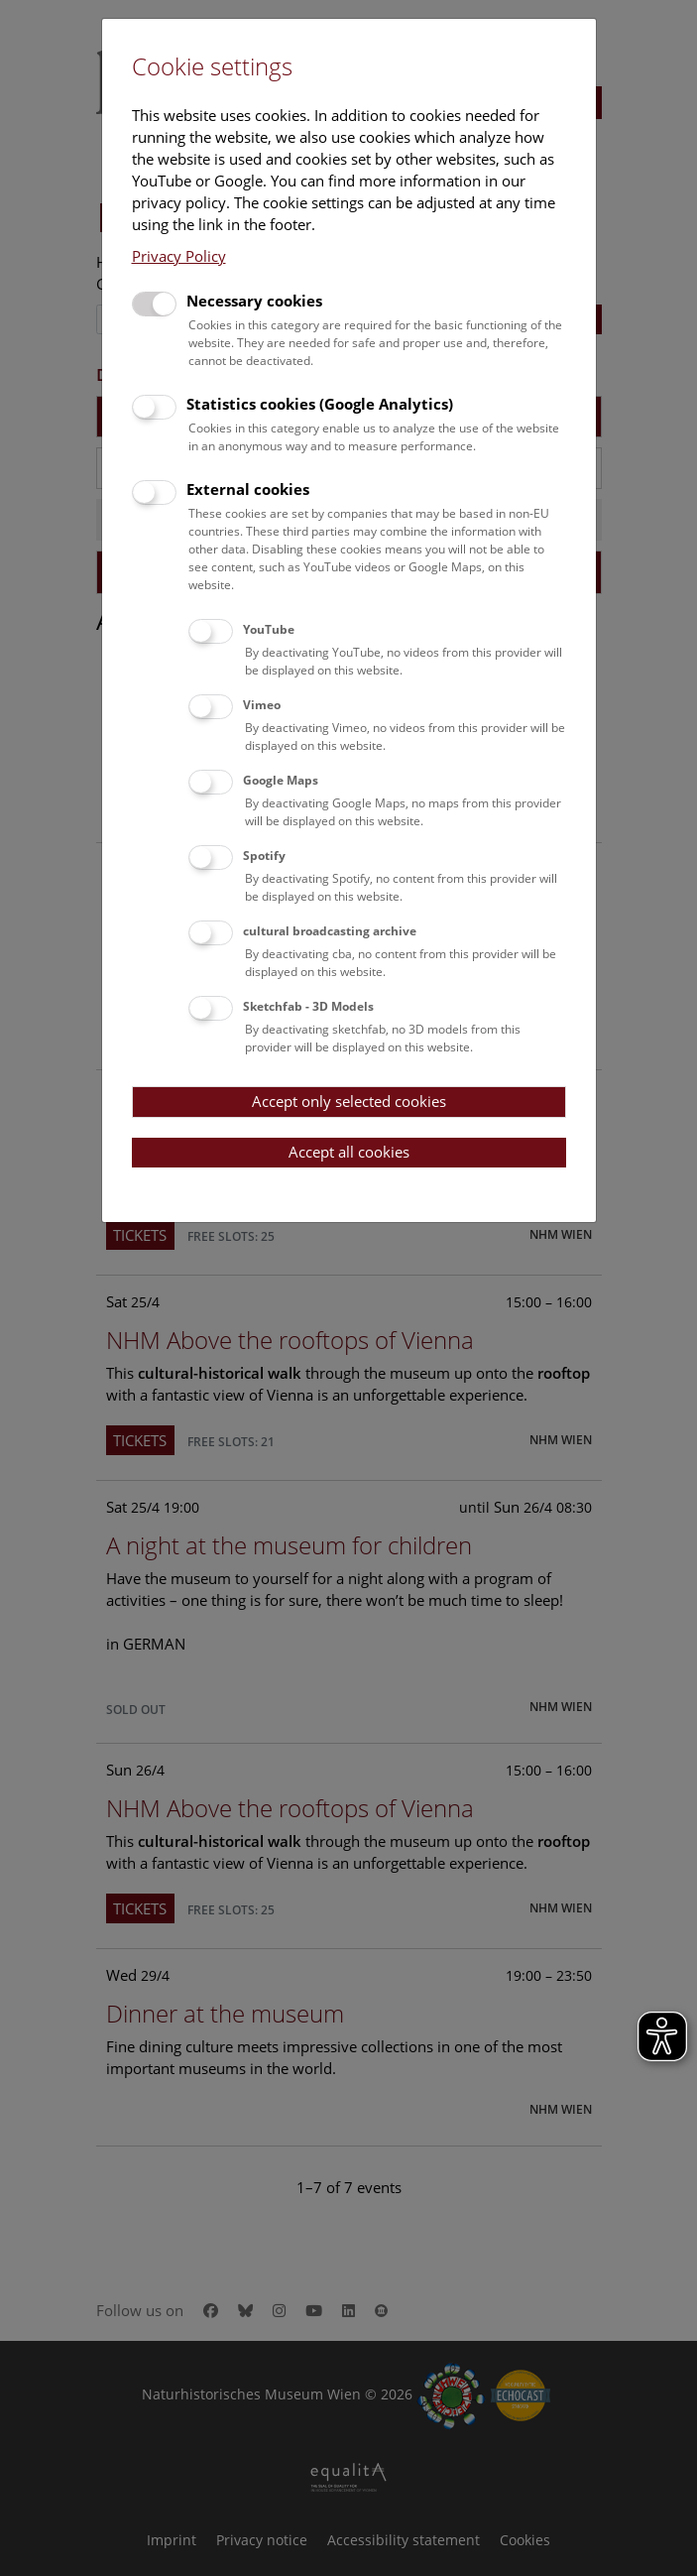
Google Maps (280, 780)
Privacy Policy (179, 256)
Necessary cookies (254, 300)
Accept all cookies (349, 1152)
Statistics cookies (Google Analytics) (319, 404)
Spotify (264, 855)
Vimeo (262, 704)
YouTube (268, 629)
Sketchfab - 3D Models (308, 1006)
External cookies (247, 489)
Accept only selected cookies (349, 1101)
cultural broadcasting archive (329, 930)
